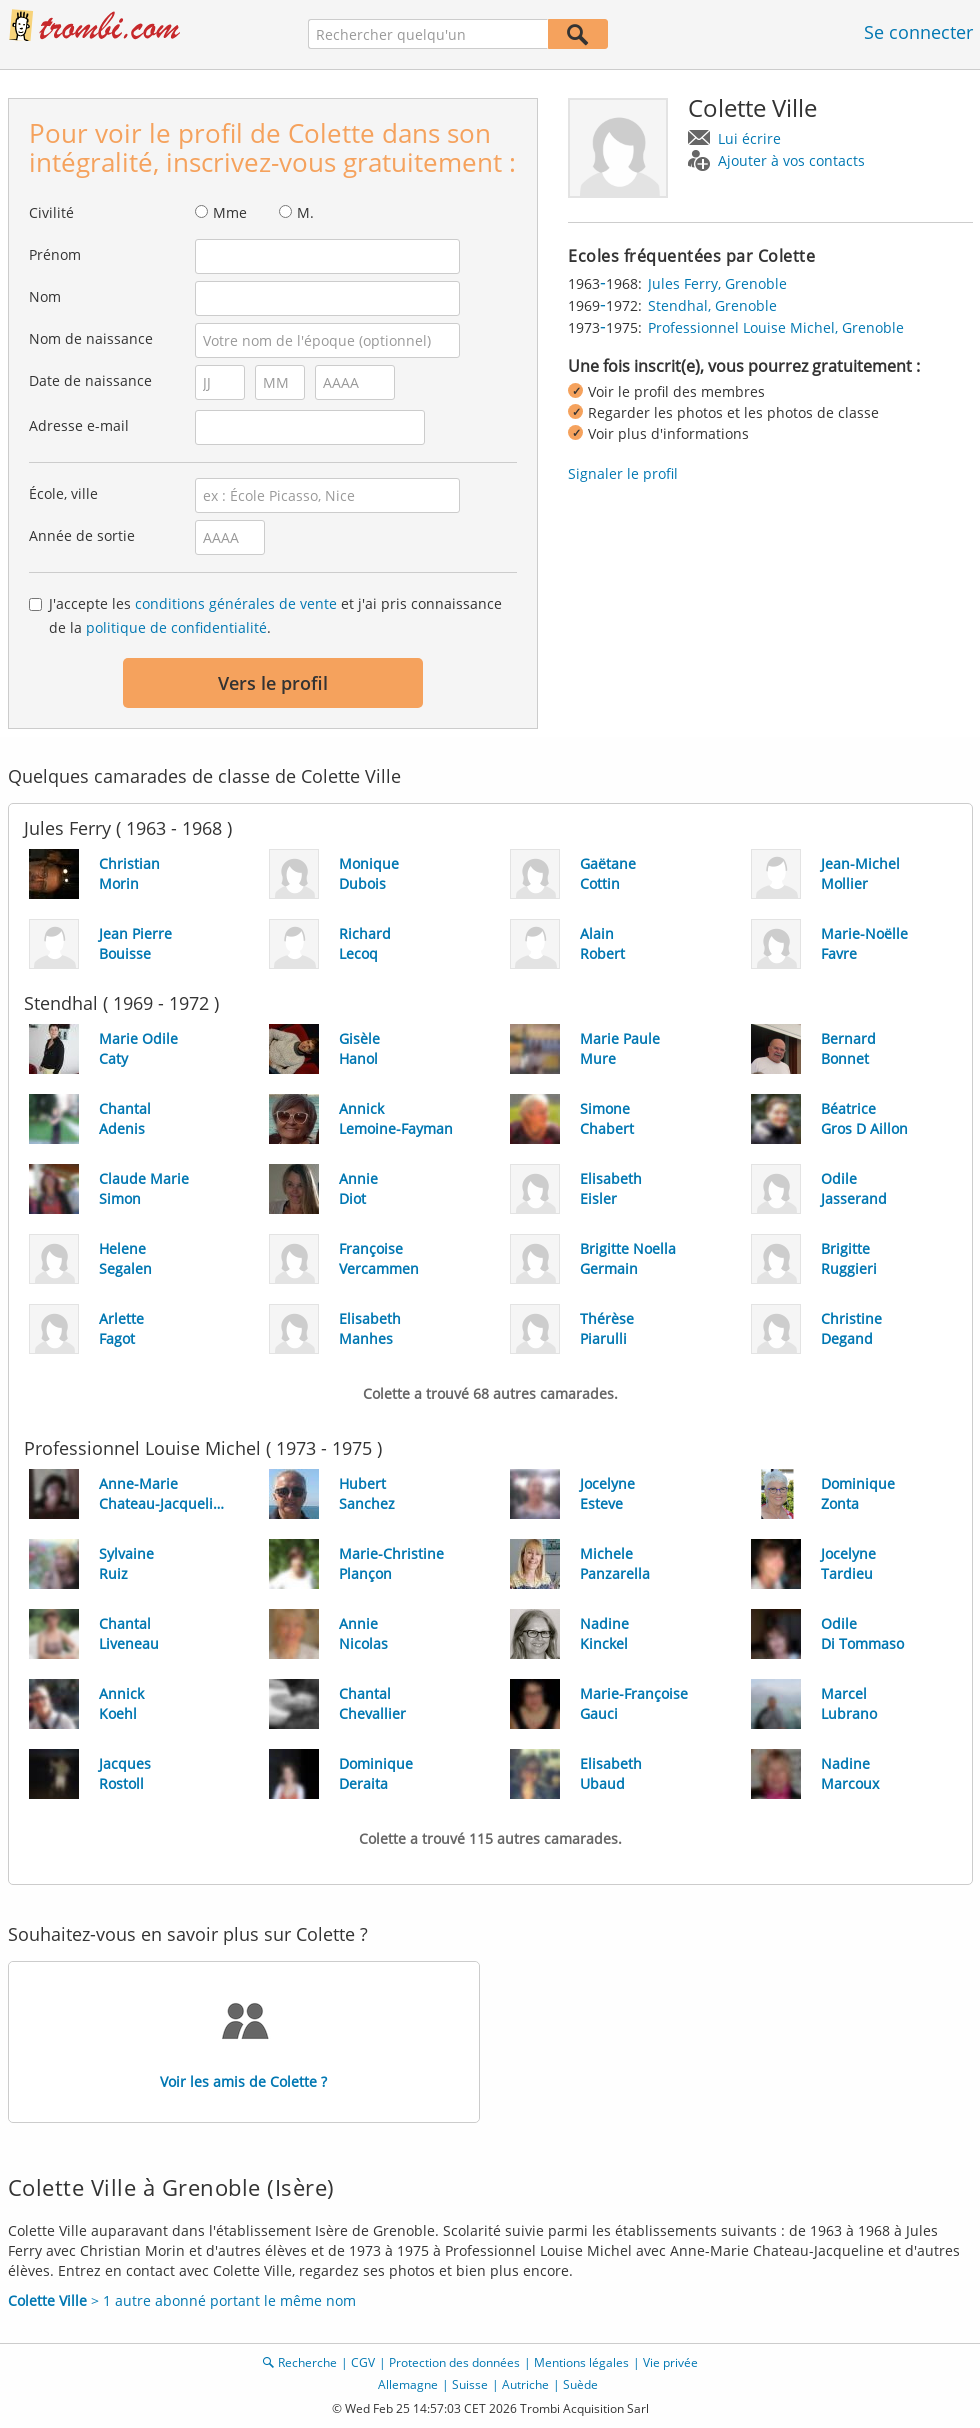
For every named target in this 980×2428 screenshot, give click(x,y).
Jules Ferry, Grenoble (717, 283)
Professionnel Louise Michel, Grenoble (776, 327)
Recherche (307, 2362)
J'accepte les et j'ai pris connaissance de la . (275, 615)
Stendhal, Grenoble (712, 305)
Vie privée (670, 2362)
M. (305, 212)
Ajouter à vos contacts (791, 160)
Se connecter (918, 32)
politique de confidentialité (176, 627)
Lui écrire (749, 138)
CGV (363, 2362)
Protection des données (454, 2362)
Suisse (470, 2384)
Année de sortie (82, 535)
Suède (580, 2384)
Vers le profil (273, 683)
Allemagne (408, 2384)
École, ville (63, 493)
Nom (45, 296)
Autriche (525, 2384)
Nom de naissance (91, 338)
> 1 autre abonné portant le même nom (182, 2300)
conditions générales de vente (236, 603)
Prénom (55, 254)
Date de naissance (90, 380)
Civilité (51, 212)
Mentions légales (581, 2362)
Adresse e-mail (79, 425)
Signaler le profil (623, 473)
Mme (230, 212)
